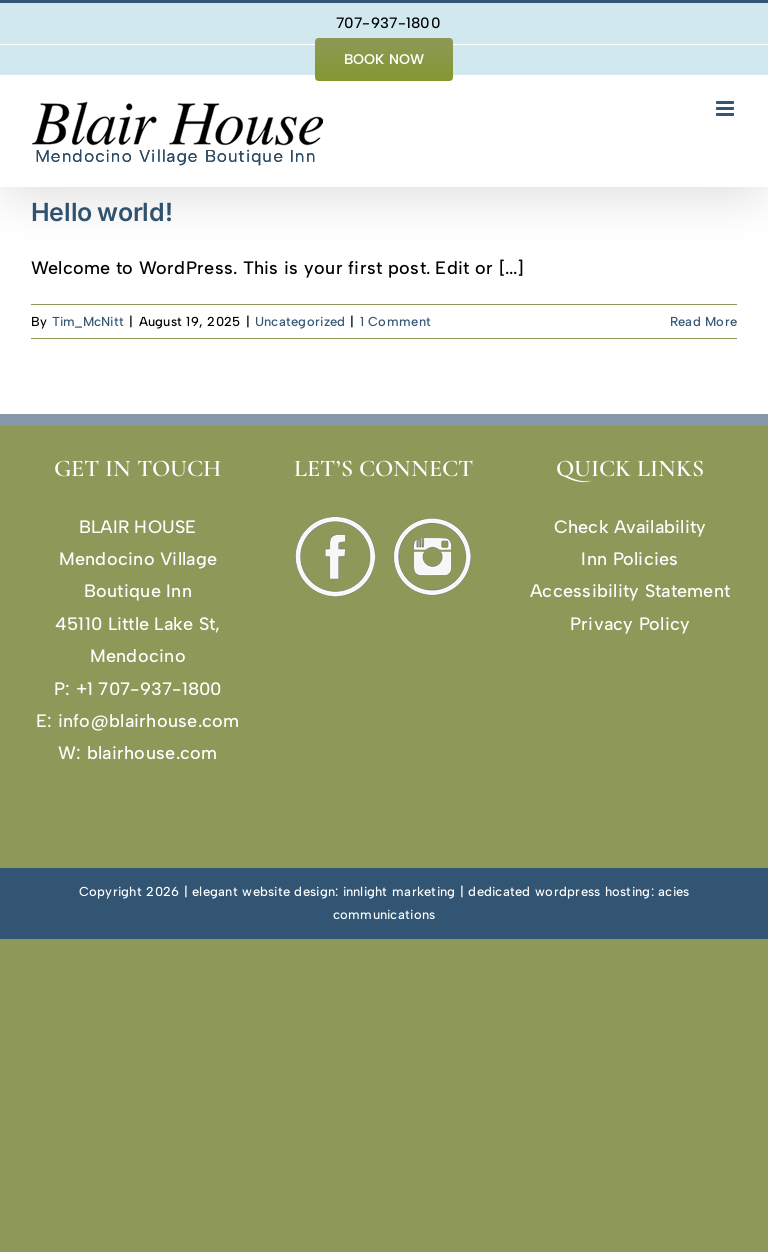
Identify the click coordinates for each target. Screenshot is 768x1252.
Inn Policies (629, 559)
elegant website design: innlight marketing (323, 891)
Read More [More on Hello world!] (703, 321)
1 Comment (395, 321)
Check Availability (630, 527)
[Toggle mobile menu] (726, 108)
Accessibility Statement (630, 591)
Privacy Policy (630, 624)
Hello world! (102, 212)
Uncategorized (300, 321)
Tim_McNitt (88, 321)
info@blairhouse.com (149, 721)
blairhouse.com (152, 753)
